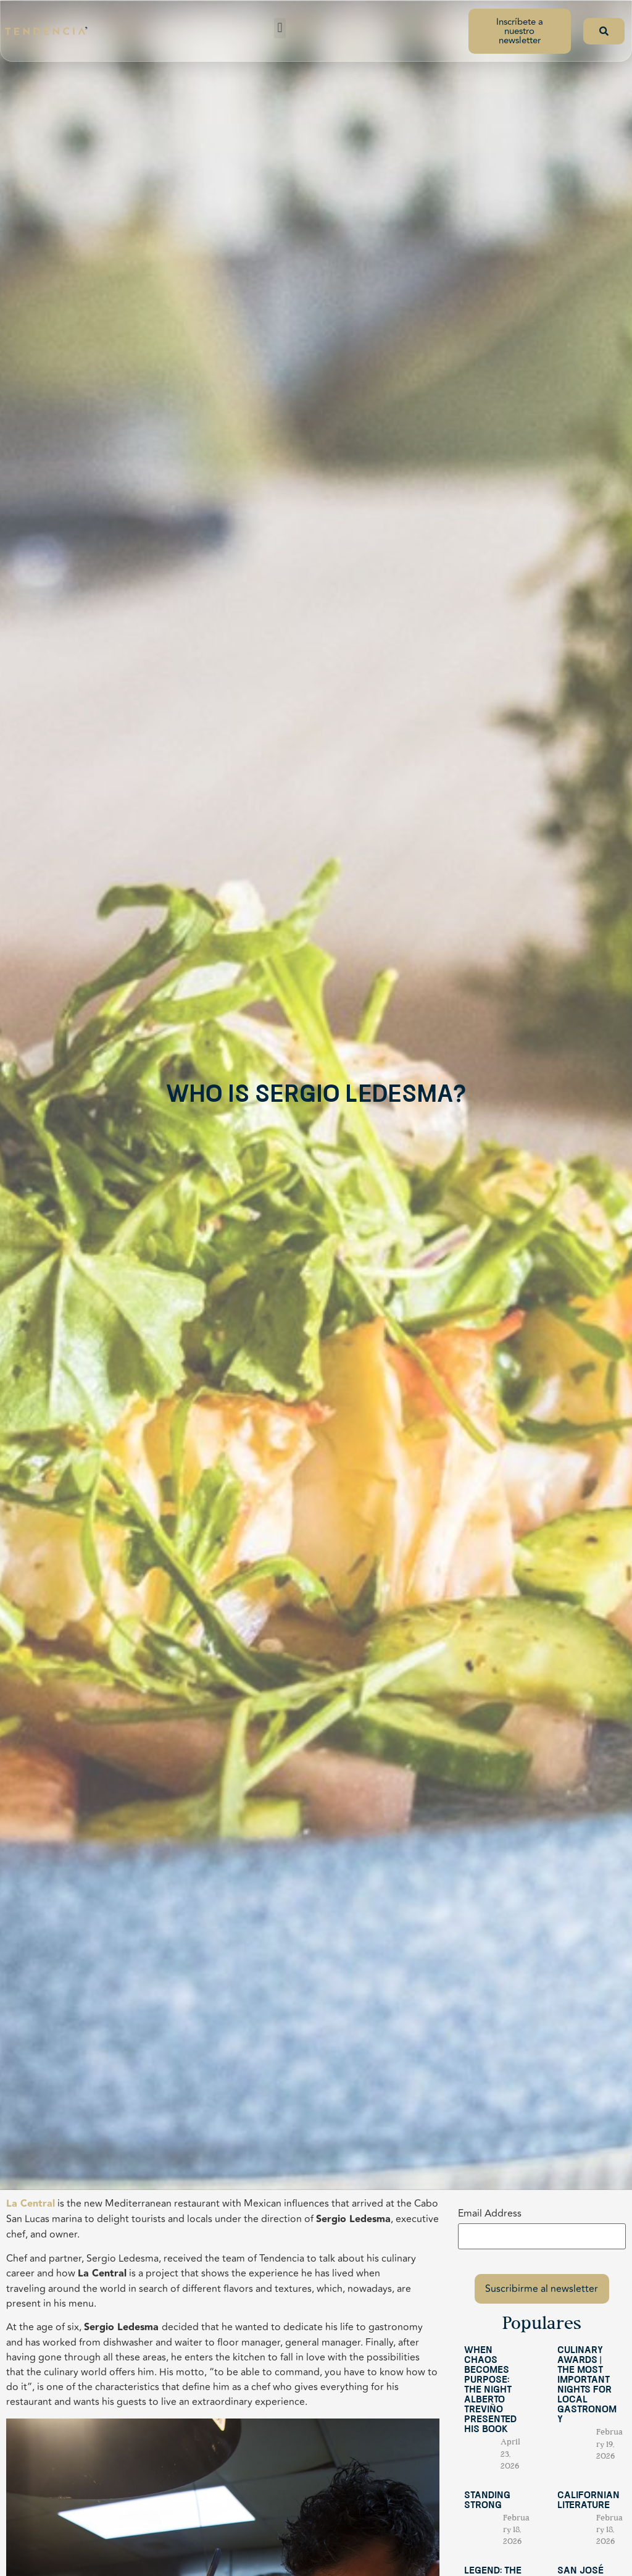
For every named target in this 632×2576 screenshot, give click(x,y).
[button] (280, 28)
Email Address (490, 2213)
